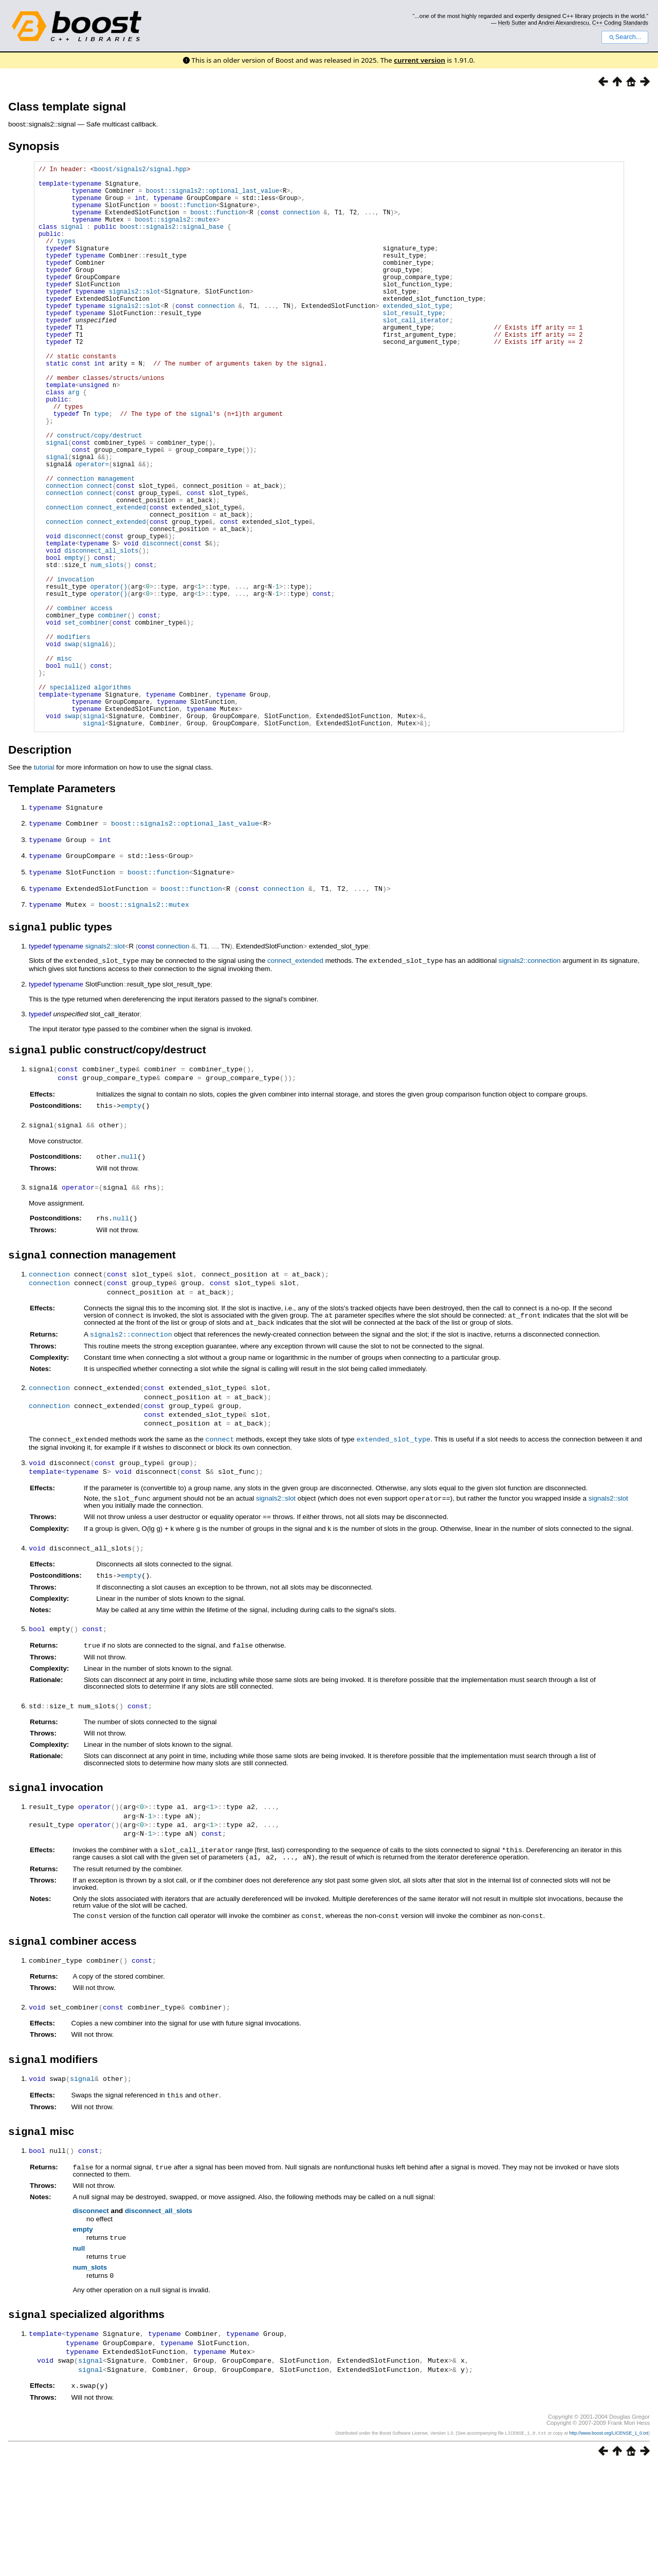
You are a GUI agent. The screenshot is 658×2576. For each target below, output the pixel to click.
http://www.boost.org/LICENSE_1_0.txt (608, 2543)
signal (72, 240)
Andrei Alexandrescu (563, 23)
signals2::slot (135, 319)
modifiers (73, 738)
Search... (625, 37)
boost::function (188, 214)
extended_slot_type (393, 1554)
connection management (96, 546)
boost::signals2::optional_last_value (212, 196)
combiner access (85, 703)
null (129, 1273)
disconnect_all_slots (158, 2322)
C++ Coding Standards (620, 23)
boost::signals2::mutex (175, 231)
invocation (75, 668)
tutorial (44, 887)
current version (419, 60)
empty (131, 1224)
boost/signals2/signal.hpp (140, 170)
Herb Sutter (512, 23)
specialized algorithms (90, 799)
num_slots (89, 2378)
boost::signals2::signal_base (172, 240)
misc (64, 764)
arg (74, 441)
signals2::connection (530, 1079)
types (66, 257)
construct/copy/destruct (99, 493)
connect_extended (295, 1079)
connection (301, 222)
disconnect (90, 2322)
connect (220, 1554)
